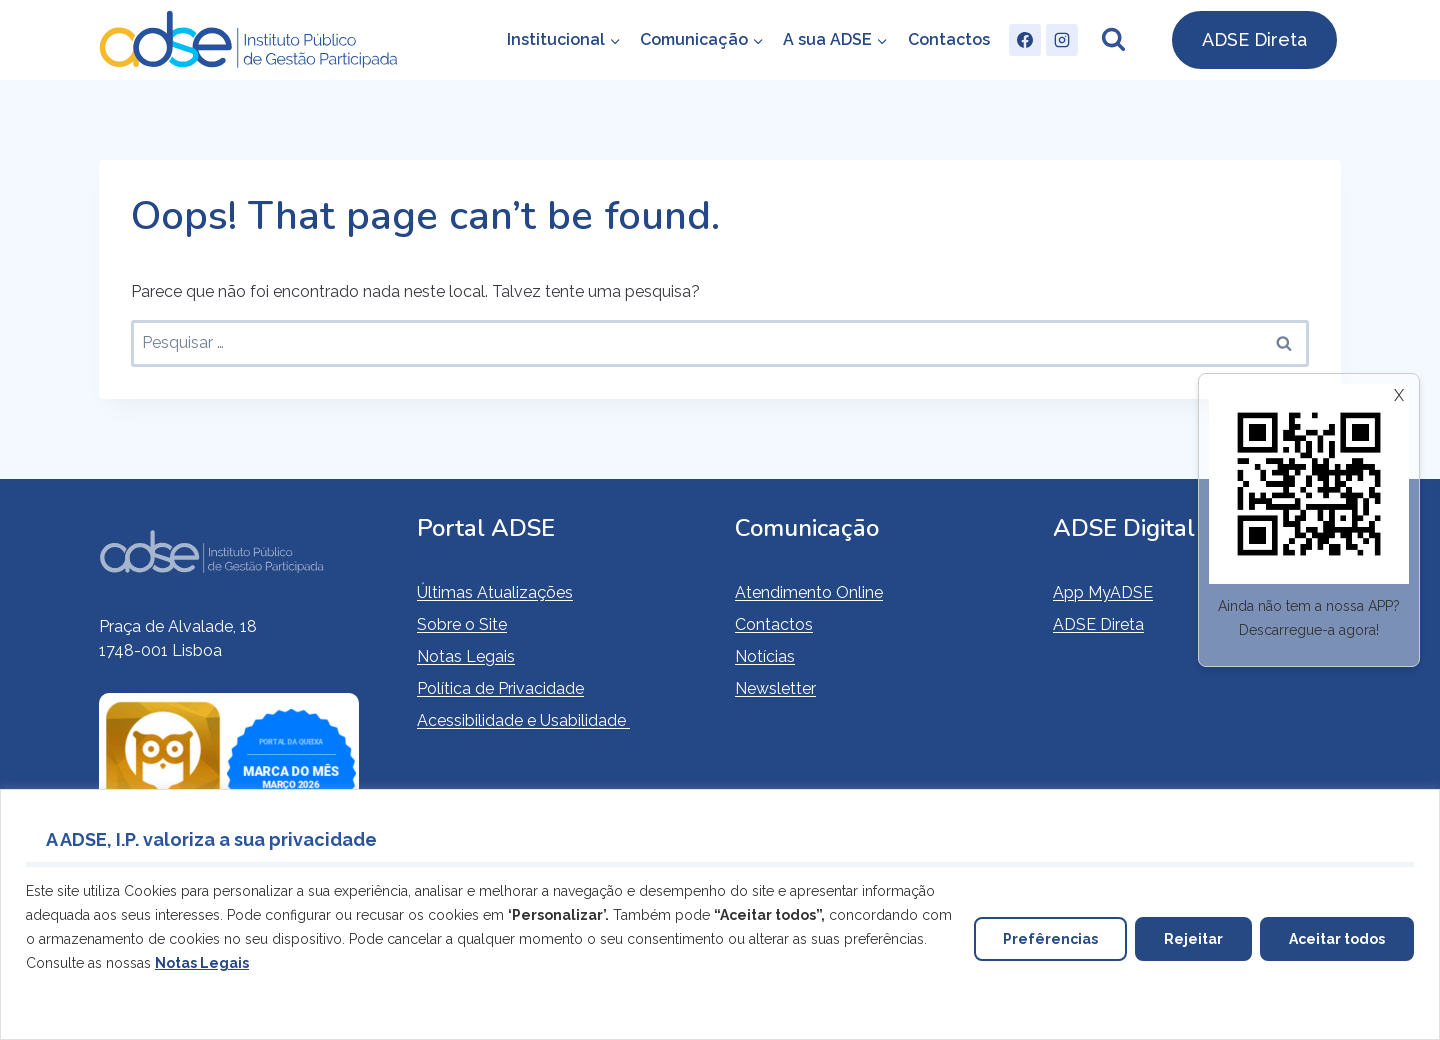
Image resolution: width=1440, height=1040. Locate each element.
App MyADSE (1103, 592)
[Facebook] (1025, 40)
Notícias (765, 656)
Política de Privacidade (500, 688)
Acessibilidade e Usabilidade (523, 720)
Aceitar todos (1337, 939)
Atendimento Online (809, 592)
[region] (720, 914)
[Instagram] (1062, 40)
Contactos (949, 39)
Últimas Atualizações (495, 592)
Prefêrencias (1050, 939)
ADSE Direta (1254, 39)
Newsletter (775, 688)
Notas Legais (466, 656)
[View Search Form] (1113, 40)
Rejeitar (1193, 939)
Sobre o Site (462, 624)
